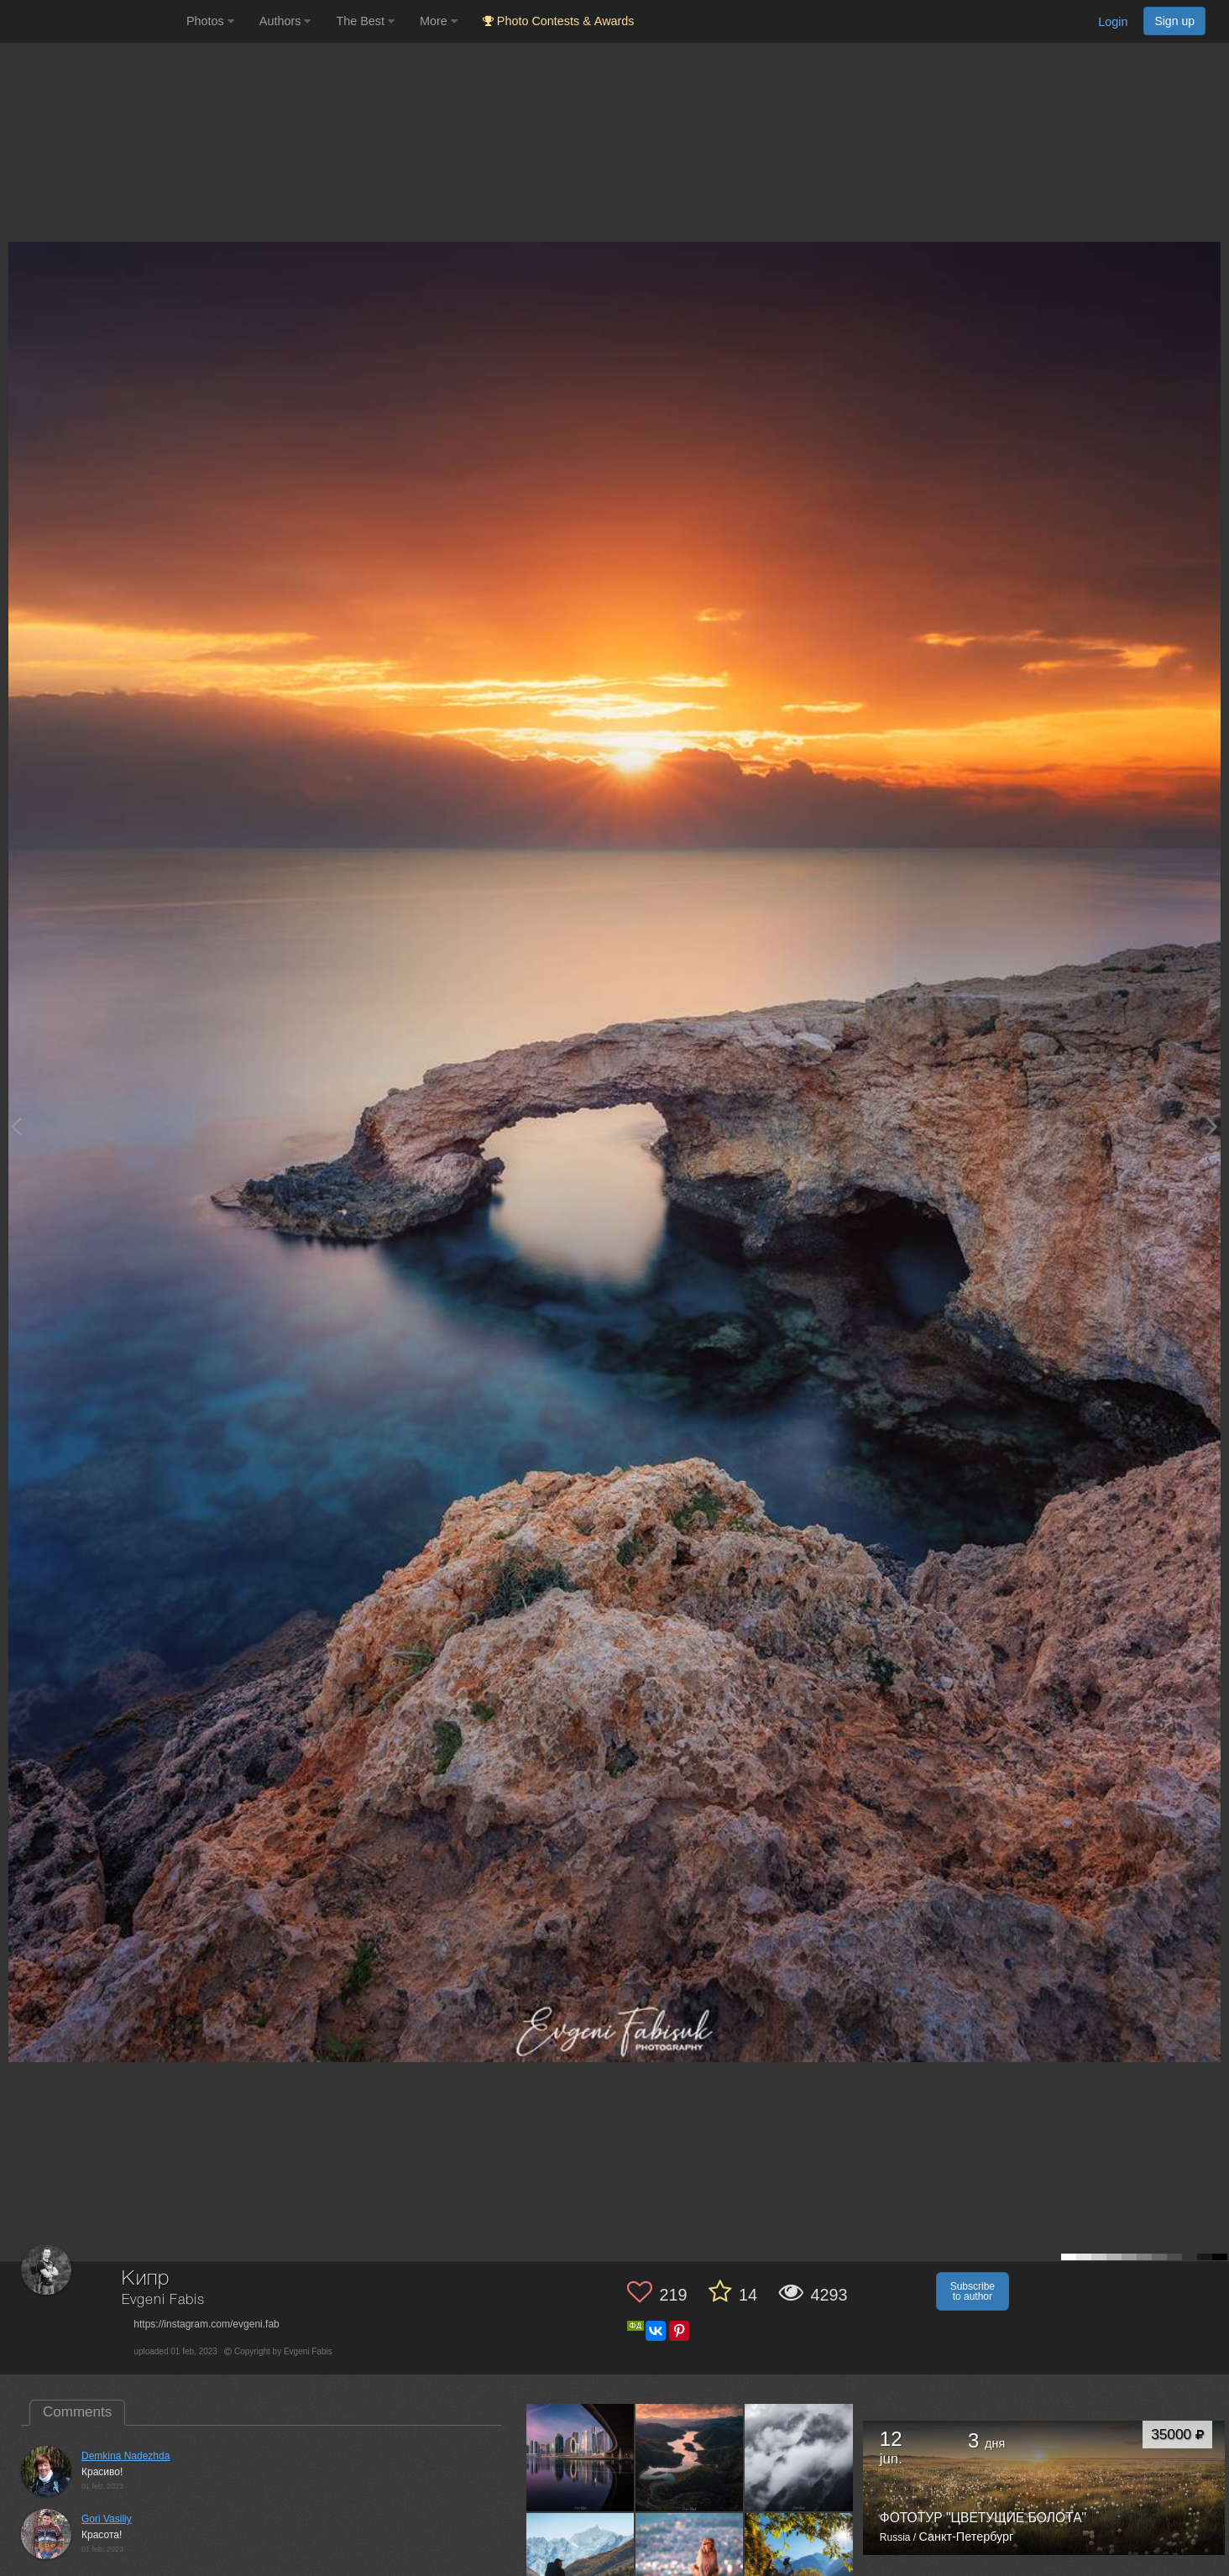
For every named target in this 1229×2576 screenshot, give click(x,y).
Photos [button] (210, 21)
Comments (77, 2412)
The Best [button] (365, 21)
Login (1112, 22)
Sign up (1174, 21)
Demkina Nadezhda (125, 2456)
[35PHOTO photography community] (91, 21)
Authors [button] (285, 21)
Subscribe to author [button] (972, 2291)
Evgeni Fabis (163, 2300)
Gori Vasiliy (106, 2519)
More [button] (439, 21)
